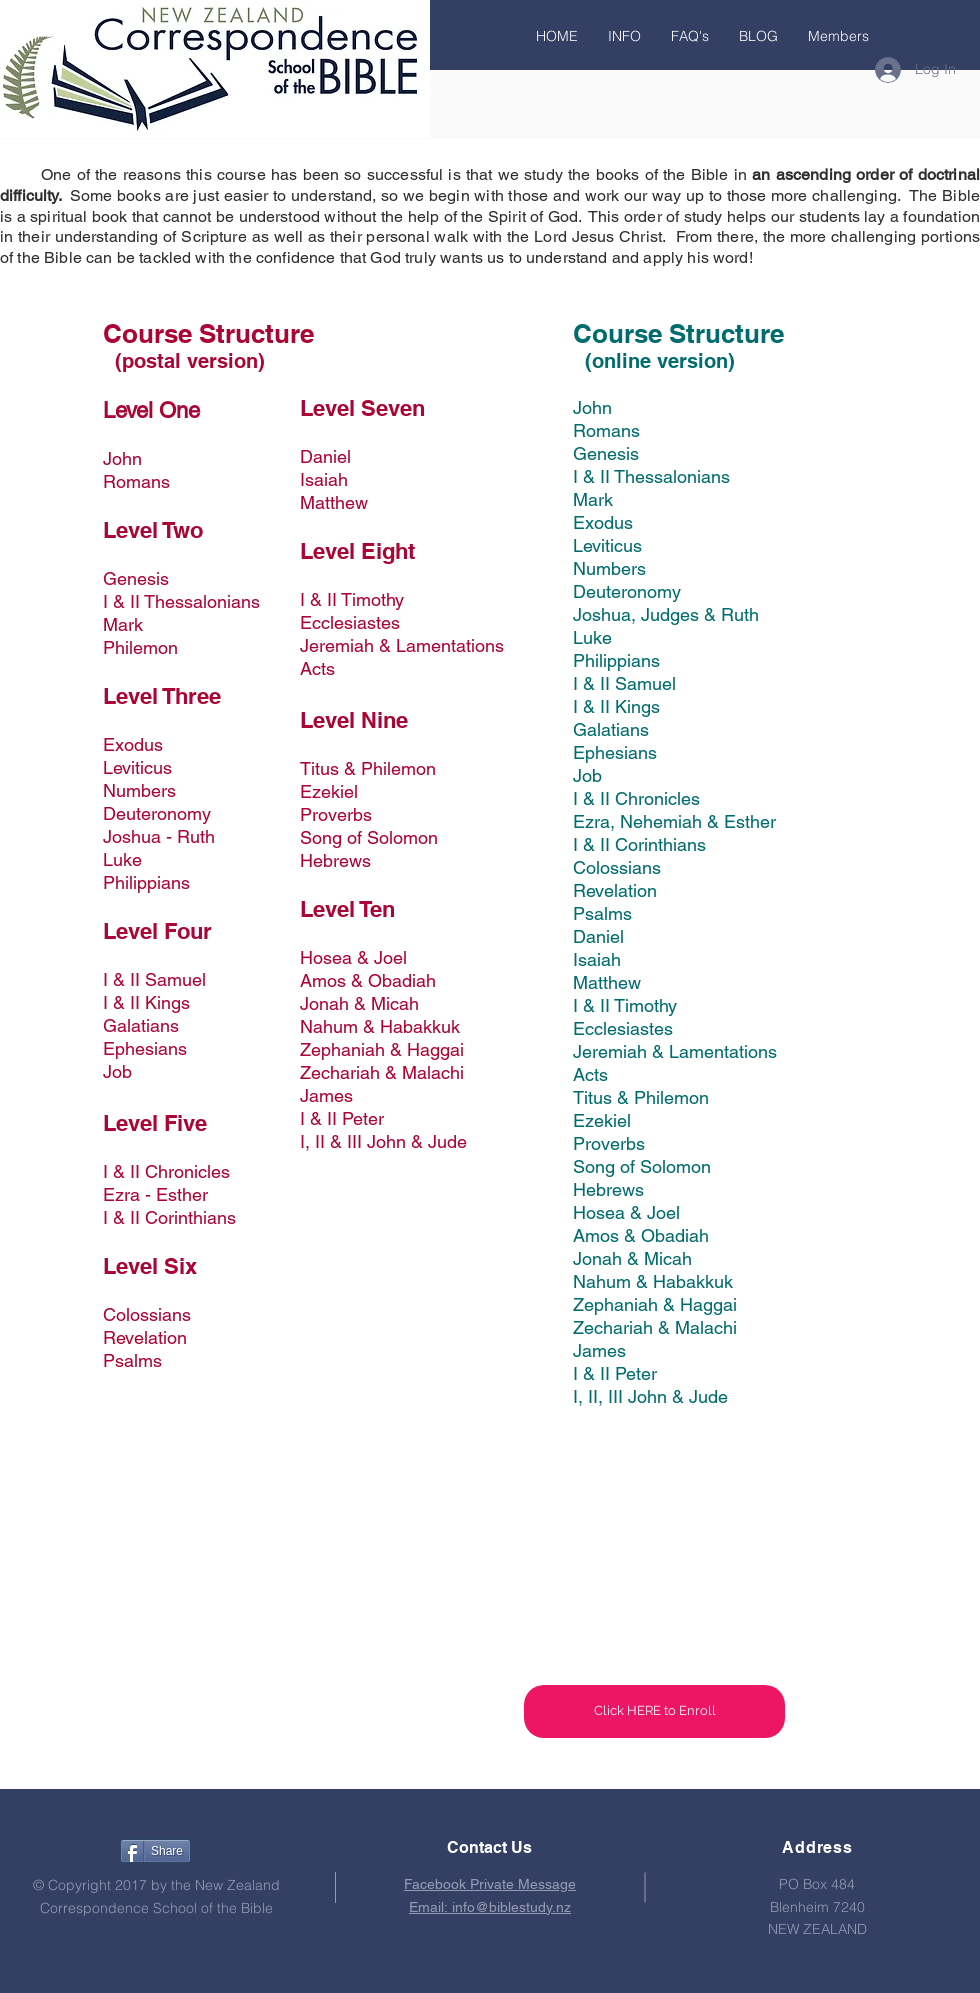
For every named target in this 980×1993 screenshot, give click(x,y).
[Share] (155, 1851)
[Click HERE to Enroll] (654, 1711)
